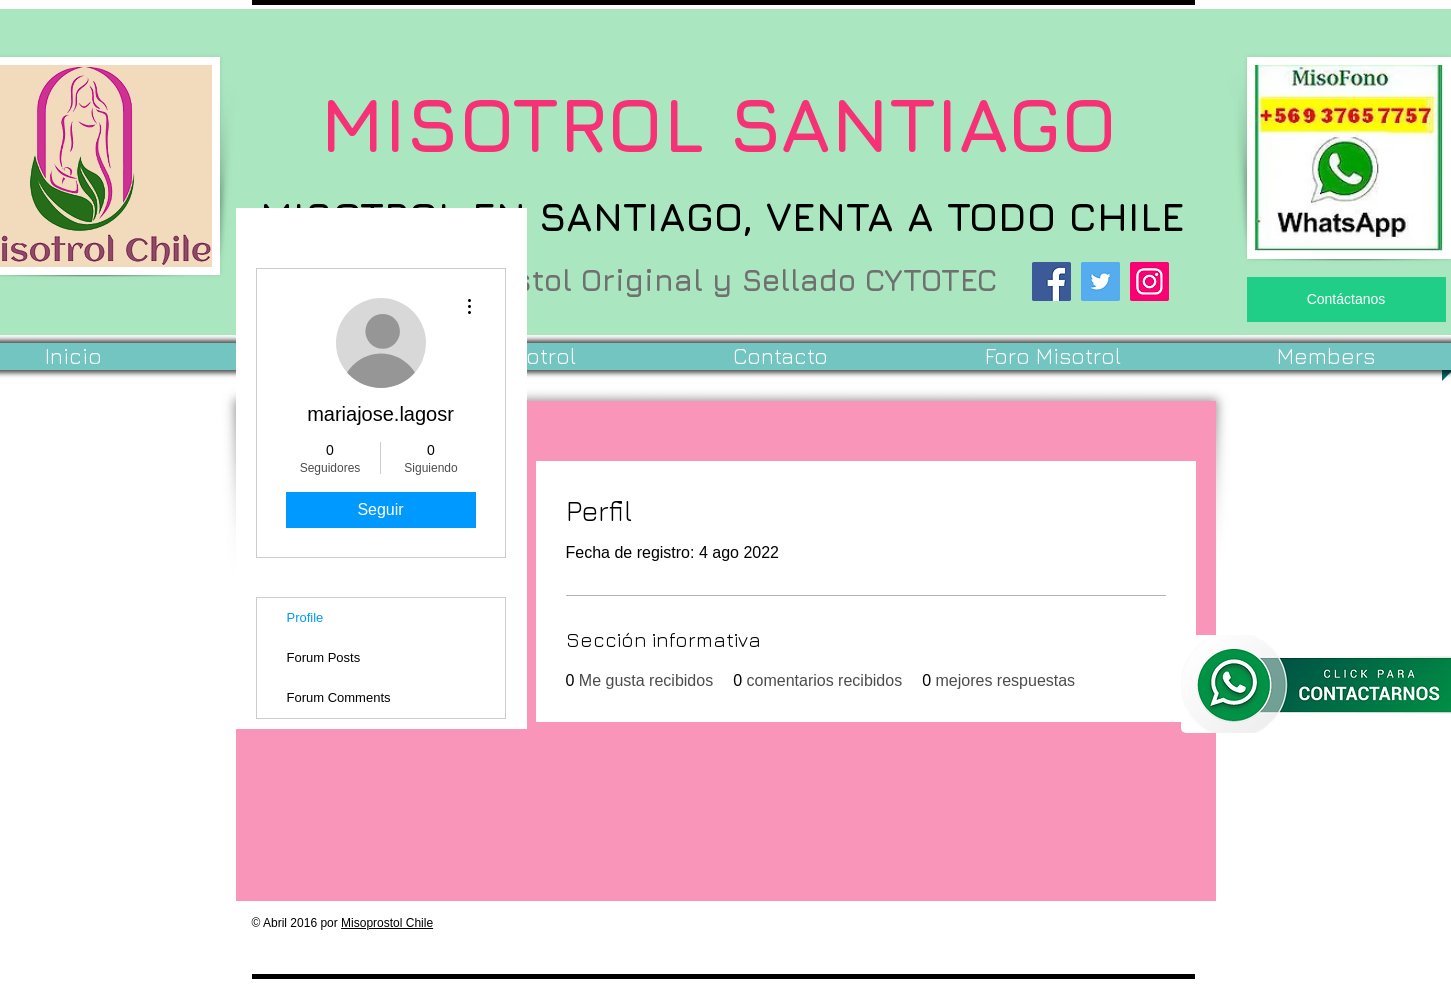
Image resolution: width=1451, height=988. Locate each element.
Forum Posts (324, 657)
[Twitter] (1100, 281)
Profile (305, 617)
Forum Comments (339, 697)
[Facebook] (1051, 281)
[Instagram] (1149, 281)
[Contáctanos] (1346, 299)
